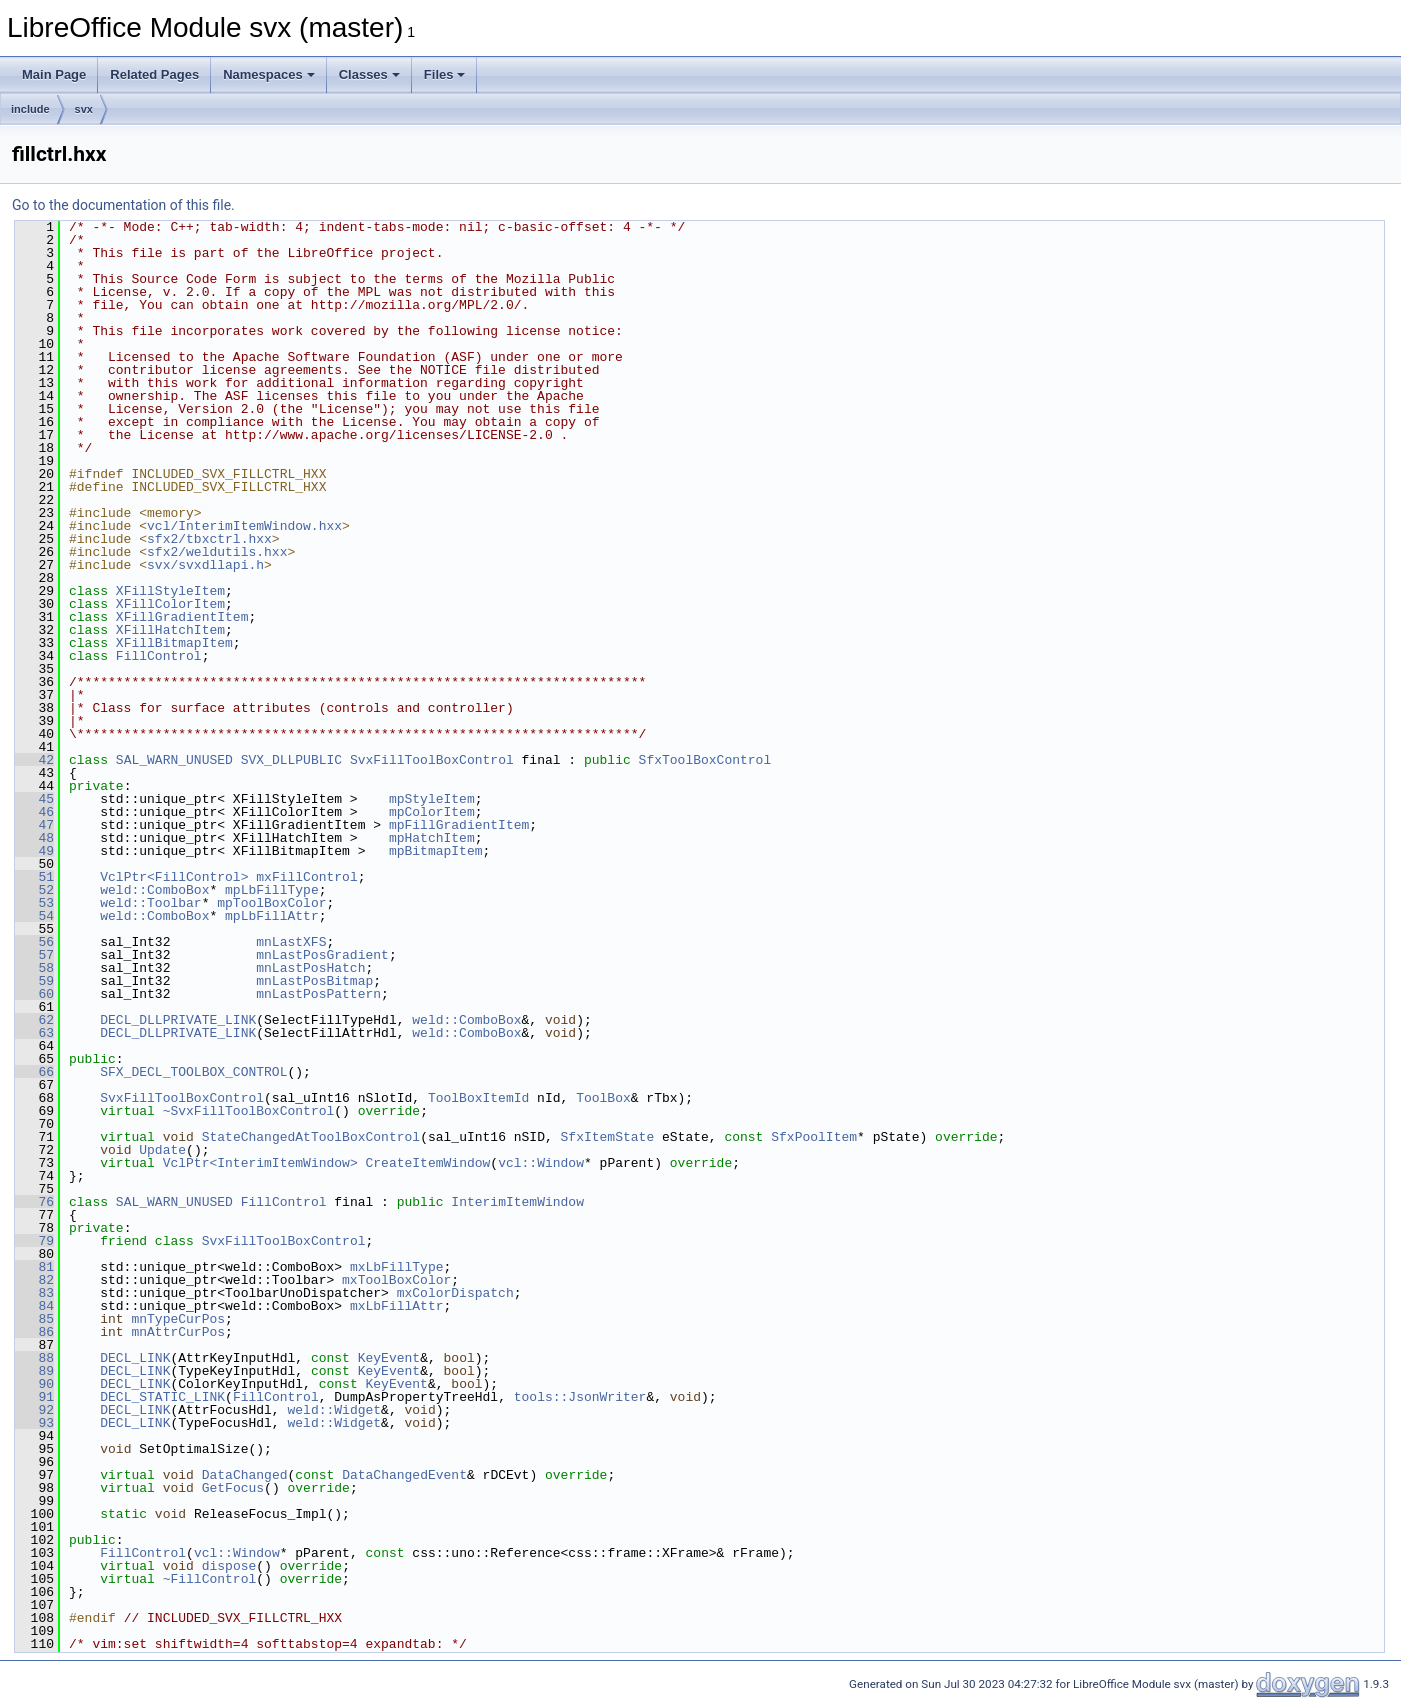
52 (34, 890)
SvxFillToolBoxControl (432, 760)
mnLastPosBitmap (314, 981)
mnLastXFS (291, 942)
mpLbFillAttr (272, 916)
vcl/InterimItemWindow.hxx (244, 526)
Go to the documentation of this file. (123, 205)
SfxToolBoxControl (705, 760)
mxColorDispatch (455, 1293)
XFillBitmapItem (174, 643)
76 (34, 1202)
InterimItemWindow (517, 1202)
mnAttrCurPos (178, 1332)
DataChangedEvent (404, 1475)
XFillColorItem (170, 604)
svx (84, 109)
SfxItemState (607, 1137)
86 (34, 1332)
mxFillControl (306, 877)
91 (34, 1397)
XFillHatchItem (170, 630)
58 (34, 968)
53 (34, 903)
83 (34, 1293)
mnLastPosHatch (310, 968)
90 (34, 1384)
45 (34, 799)
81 (34, 1267)
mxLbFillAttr (397, 1306)
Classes (369, 74)
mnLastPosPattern (318, 994)
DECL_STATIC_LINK (162, 1397)
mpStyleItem (432, 799)
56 (34, 942)
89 (34, 1371)
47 (34, 825)
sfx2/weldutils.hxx (217, 552)
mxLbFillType (397, 1267)
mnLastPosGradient (322, 955)
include (30, 109)
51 (34, 877)
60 (34, 994)
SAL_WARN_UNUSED (174, 760)
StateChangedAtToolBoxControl (311, 1137)
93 (34, 1423)
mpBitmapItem (436, 851)
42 (34, 760)
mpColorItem (432, 812)
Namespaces (269, 74)
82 (34, 1280)
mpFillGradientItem (459, 825)
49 (34, 851)
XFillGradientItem (182, 617)
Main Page (54, 74)
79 (34, 1241)
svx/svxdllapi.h (205, 565)
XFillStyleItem (170, 591)
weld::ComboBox (154, 890)
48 (34, 838)
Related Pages (154, 74)
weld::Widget (334, 1410)
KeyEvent (389, 1358)
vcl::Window (541, 1163)
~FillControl (210, 1579)
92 (34, 1410)
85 (34, 1319)
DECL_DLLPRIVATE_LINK (178, 1020)
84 (34, 1306)
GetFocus (233, 1488)
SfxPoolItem (814, 1137)
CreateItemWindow (427, 1163)
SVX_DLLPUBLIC (291, 760)
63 (34, 1033)
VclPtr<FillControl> (174, 877)
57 (34, 955)
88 (34, 1358)
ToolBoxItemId (478, 1098)
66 (34, 1072)
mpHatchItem (432, 838)
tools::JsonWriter (580, 1397)
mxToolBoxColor (396, 1280)
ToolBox (603, 1098)
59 (34, 981)
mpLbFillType (272, 890)
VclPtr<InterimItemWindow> (260, 1163)
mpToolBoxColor (271, 903)
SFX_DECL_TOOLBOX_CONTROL (193, 1072)
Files (445, 74)
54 (34, 916)
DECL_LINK (135, 1358)
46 (34, 812)
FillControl (159, 656)
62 (34, 1020)
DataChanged (245, 1475)
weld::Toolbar (150, 903)
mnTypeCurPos (178, 1319)
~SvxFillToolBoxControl (249, 1111)
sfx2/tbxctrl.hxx (209, 539)
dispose (229, 1566)
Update (162, 1150)
